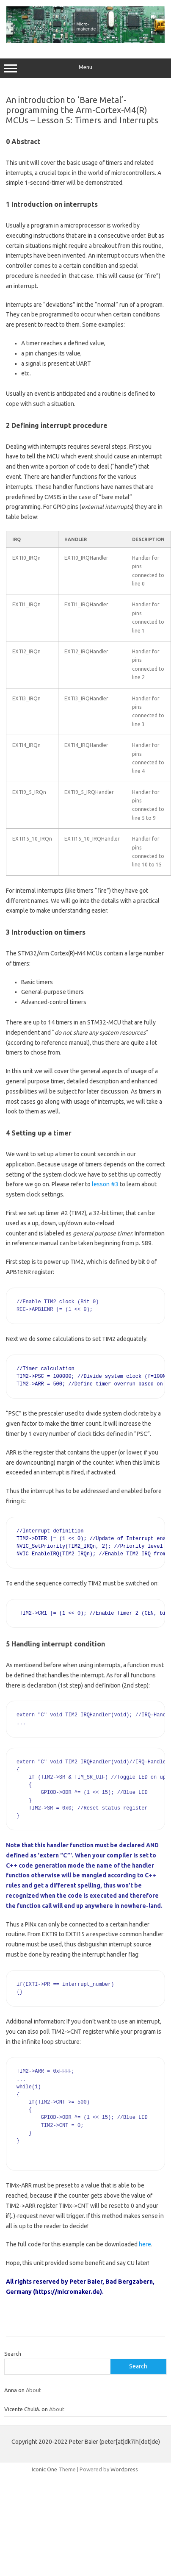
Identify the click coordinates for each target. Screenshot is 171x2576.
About (33, 2390)
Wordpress (124, 2469)
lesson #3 (105, 1184)
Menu (85, 68)
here (145, 2244)
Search (12, 2354)
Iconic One (44, 2469)
